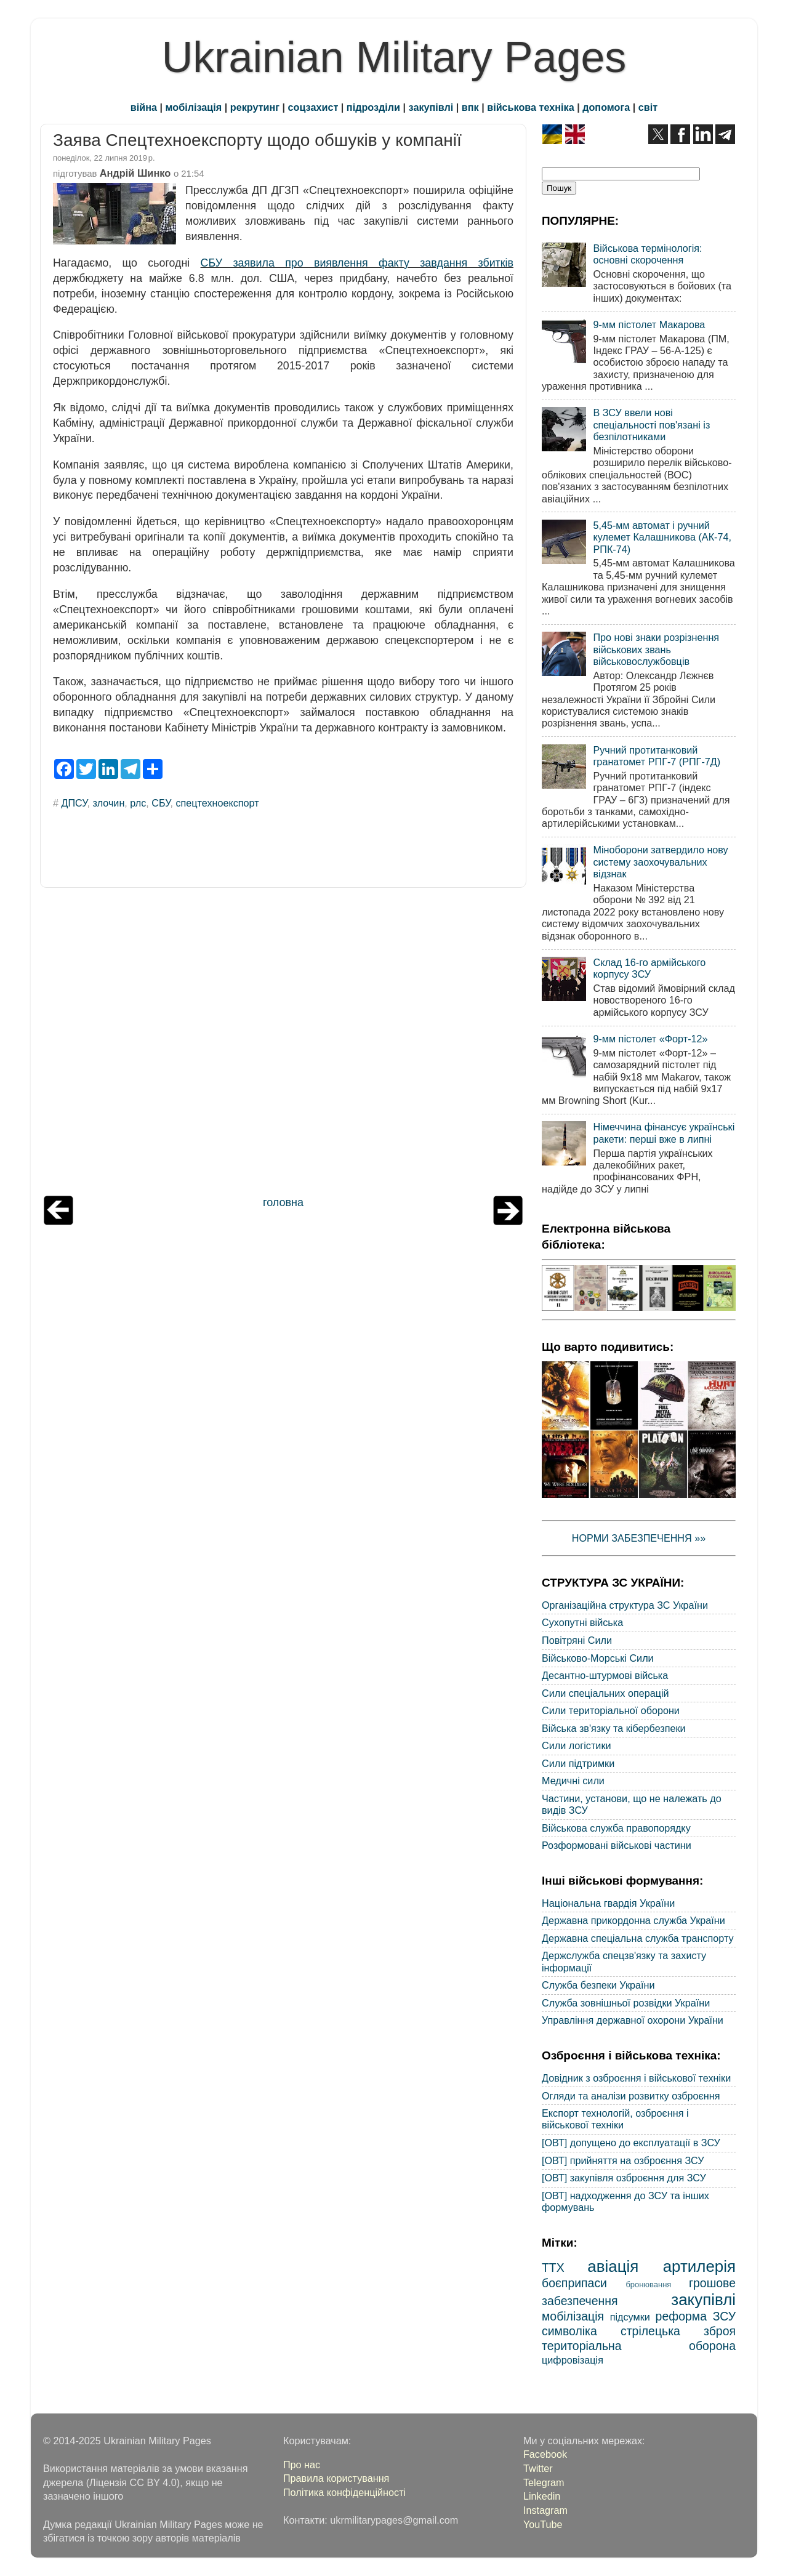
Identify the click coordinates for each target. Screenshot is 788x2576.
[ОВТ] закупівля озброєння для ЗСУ (624, 2177)
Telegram (544, 2482)
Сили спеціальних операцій (605, 1693)
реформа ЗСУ (696, 2316)
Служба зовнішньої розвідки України (626, 2002)
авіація (612, 2266)
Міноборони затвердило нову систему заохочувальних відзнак (660, 861)
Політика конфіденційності (344, 2492)
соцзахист (313, 107)
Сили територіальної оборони (611, 1710)
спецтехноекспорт (217, 802)
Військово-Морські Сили (598, 1658)
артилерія (699, 2266)
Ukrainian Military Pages (394, 57)
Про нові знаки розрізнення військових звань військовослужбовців (656, 649)
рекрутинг (254, 107)
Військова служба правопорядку (616, 1827)
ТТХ (553, 2267)
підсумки (630, 2316)
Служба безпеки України (598, 1984)
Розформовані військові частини (616, 1845)
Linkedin (541, 2496)
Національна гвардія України (608, 1903)
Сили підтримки (578, 1763)
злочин (108, 802)
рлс (138, 802)
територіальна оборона (639, 2346)
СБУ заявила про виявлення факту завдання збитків (357, 263)
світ (647, 107)
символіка (569, 2331)
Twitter (538, 2468)
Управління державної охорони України (632, 2020)
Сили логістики (576, 1745)
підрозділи (373, 107)
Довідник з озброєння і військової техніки (636, 2077)
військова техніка (530, 107)
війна (144, 107)
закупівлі (431, 107)
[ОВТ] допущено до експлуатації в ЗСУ (631, 2142)
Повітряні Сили (577, 1640)
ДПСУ (74, 802)
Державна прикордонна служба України (633, 1920)
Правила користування (336, 2478)
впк (470, 107)
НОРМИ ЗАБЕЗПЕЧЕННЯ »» (639, 1538)
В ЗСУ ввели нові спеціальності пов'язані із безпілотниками (651, 424)
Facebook (545, 2454)
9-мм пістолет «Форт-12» (650, 1038)
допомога (606, 107)
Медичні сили (573, 1780)
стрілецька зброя (678, 2331)
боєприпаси (574, 2283)
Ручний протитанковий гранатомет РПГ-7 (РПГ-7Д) (656, 755)
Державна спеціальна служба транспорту (638, 1938)
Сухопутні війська (582, 1622)
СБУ (160, 802)
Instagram (545, 2510)
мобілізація (194, 107)
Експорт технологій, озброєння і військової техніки (615, 2118)
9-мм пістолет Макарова (649, 324)
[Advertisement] (283, 1044)
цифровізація (572, 2359)
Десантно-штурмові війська (605, 1675)
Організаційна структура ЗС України (625, 1605)
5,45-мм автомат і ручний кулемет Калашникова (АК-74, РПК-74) (662, 537)
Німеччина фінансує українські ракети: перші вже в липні (663, 1132)
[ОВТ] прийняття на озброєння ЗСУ (623, 2160)
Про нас (301, 2464)
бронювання (648, 2284)
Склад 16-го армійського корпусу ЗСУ (649, 968)
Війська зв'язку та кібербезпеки (614, 1728)
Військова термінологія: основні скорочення (647, 254)
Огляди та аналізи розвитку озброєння (631, 2095)
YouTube (543, 2524)
